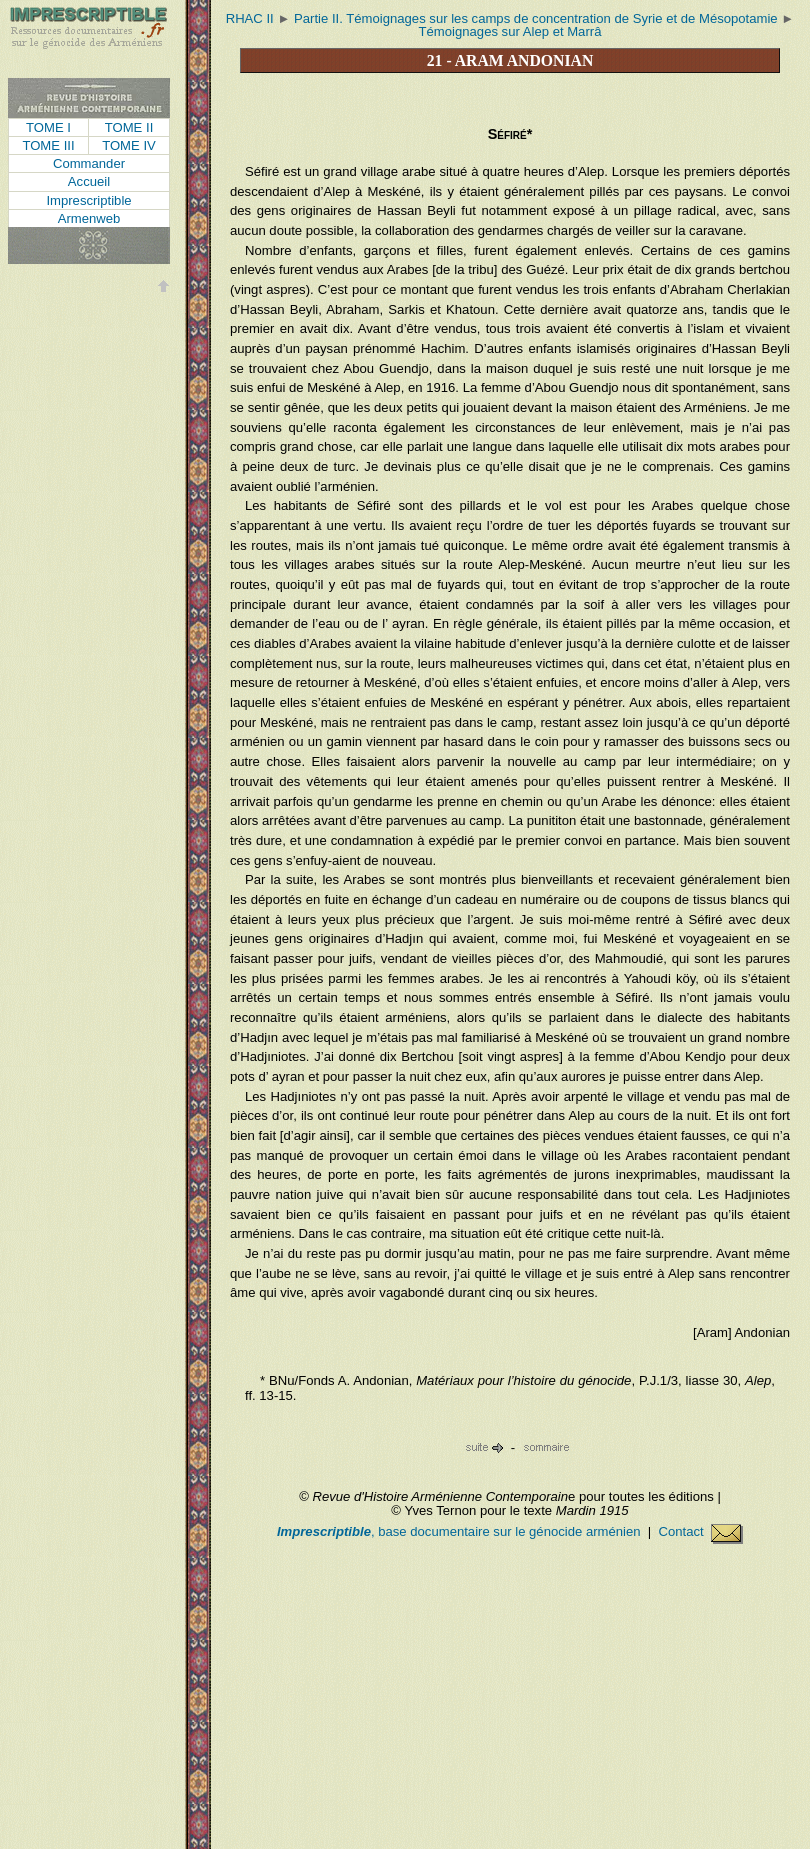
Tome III (48, 145)
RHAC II (250, 18)
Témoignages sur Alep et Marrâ (510, 31)
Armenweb (89, 218)
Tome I (48, 127)
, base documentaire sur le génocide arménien (460, 1531)
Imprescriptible (88, 200)
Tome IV (129, 145)
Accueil (89, 181)
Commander (89, 163)
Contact (701, 1531)
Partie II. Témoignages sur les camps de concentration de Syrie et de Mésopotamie (536, 18)
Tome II (129, 127)
